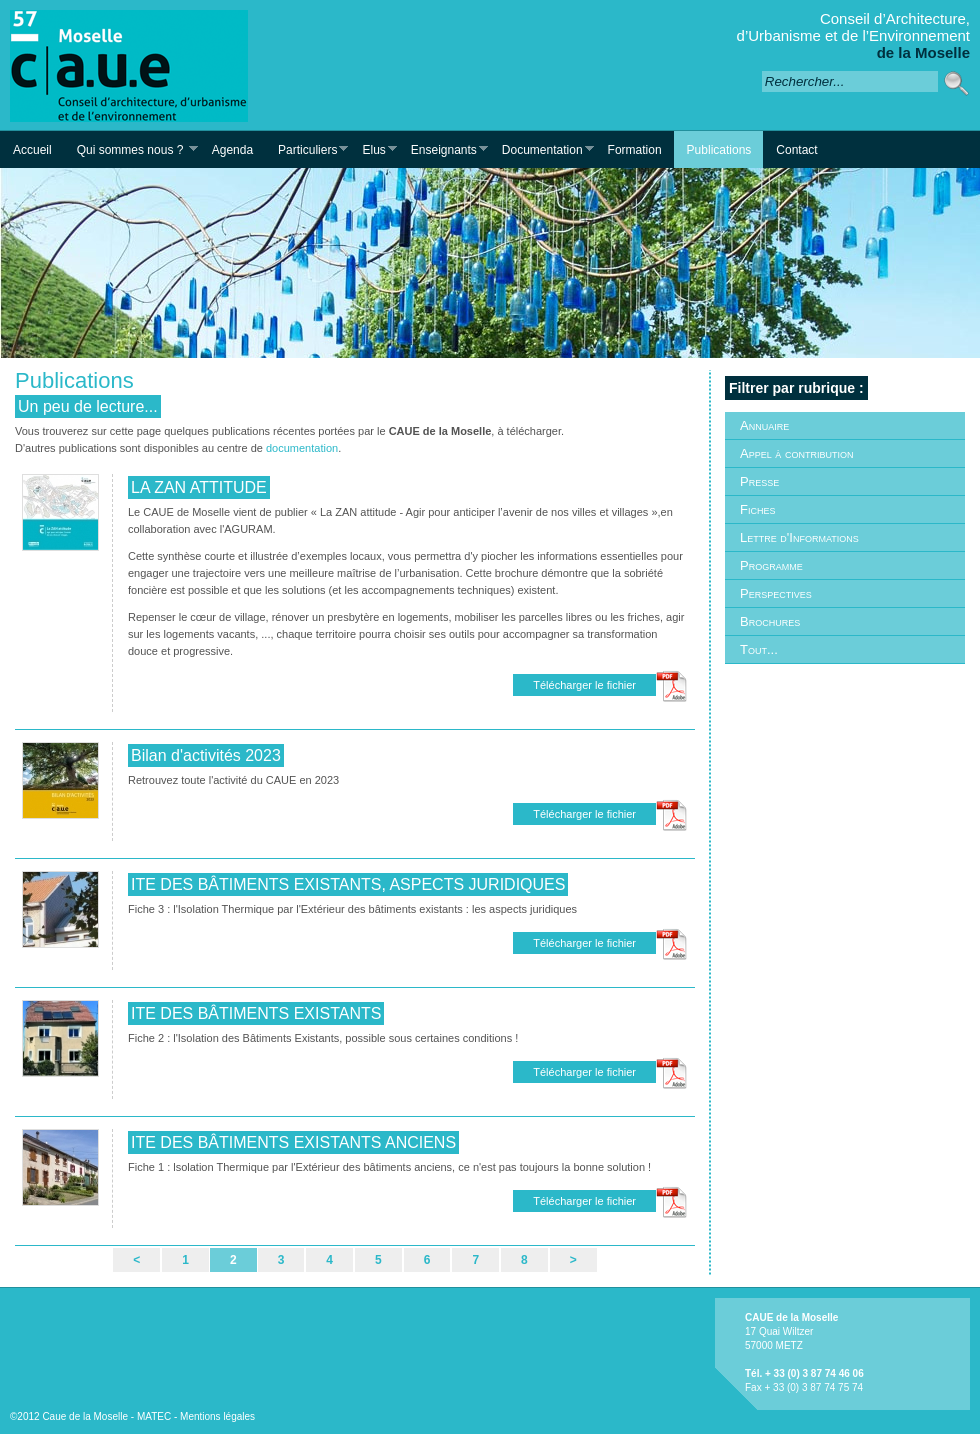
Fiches (757, 509)
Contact (796, 150)
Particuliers (306, 149)
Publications (719, 150)
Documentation (541, 149)
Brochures (770, 621)
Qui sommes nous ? (131, 149)
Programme (771, 565)
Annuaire (764, 425)
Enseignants (443, 149)
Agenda (232, 150)
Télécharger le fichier (584, 685)
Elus (372, 149)
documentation (302, 448)
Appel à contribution (796, 453)
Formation (635, 150)
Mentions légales (217, 1416)
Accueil (32, 150)
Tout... (759, 649)
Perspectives (776, 593)
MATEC (154, 1416)
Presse (759, 481)
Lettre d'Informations (799, 537)
